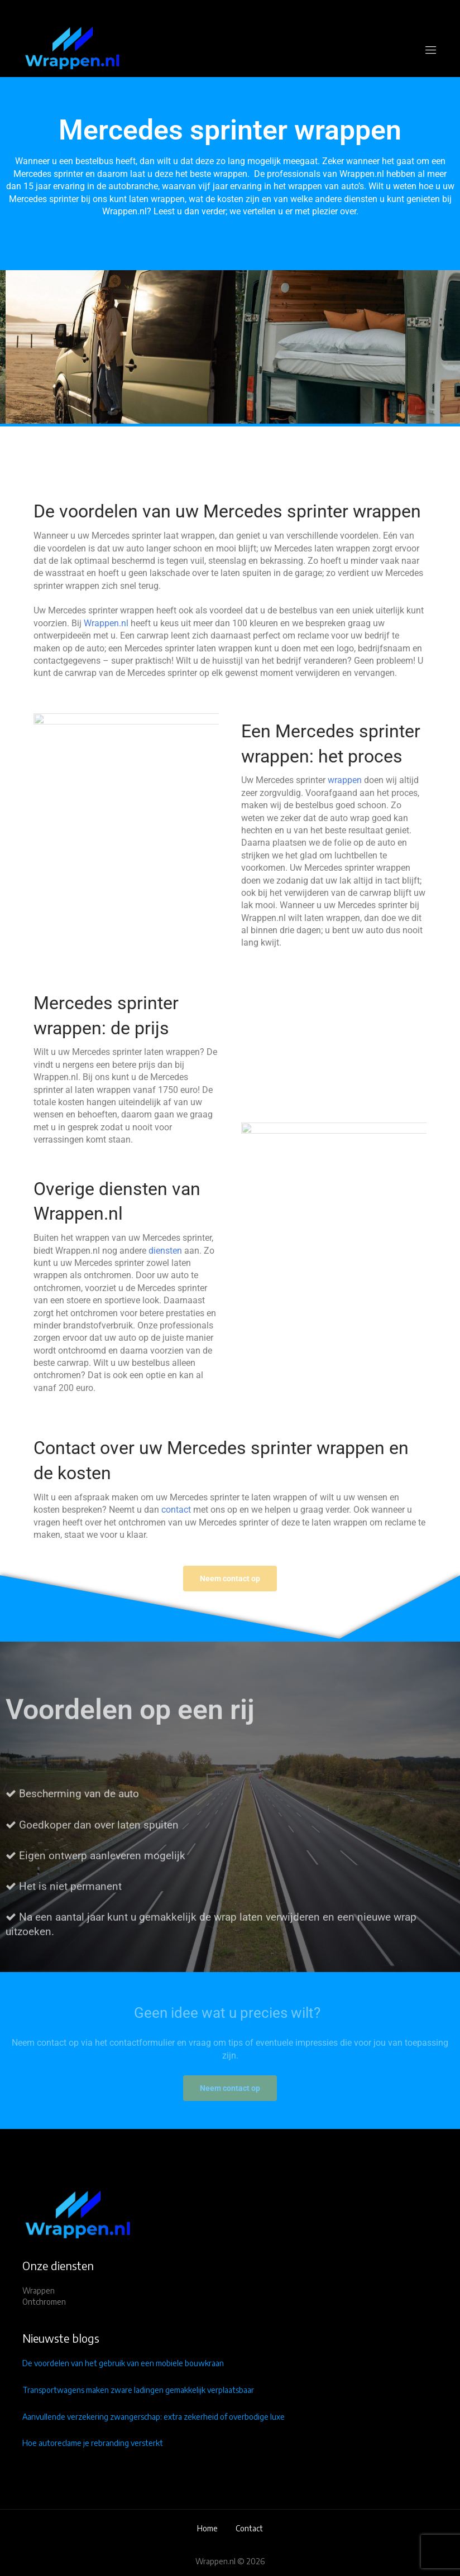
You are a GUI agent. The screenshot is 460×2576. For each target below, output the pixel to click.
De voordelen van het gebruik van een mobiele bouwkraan (123, 2363)
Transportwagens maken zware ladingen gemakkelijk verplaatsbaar (138, 2390)
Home (207, 2528)
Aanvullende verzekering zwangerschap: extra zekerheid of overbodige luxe (153, 2416)
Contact (249, 2528)
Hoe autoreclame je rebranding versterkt (92, 2443)
